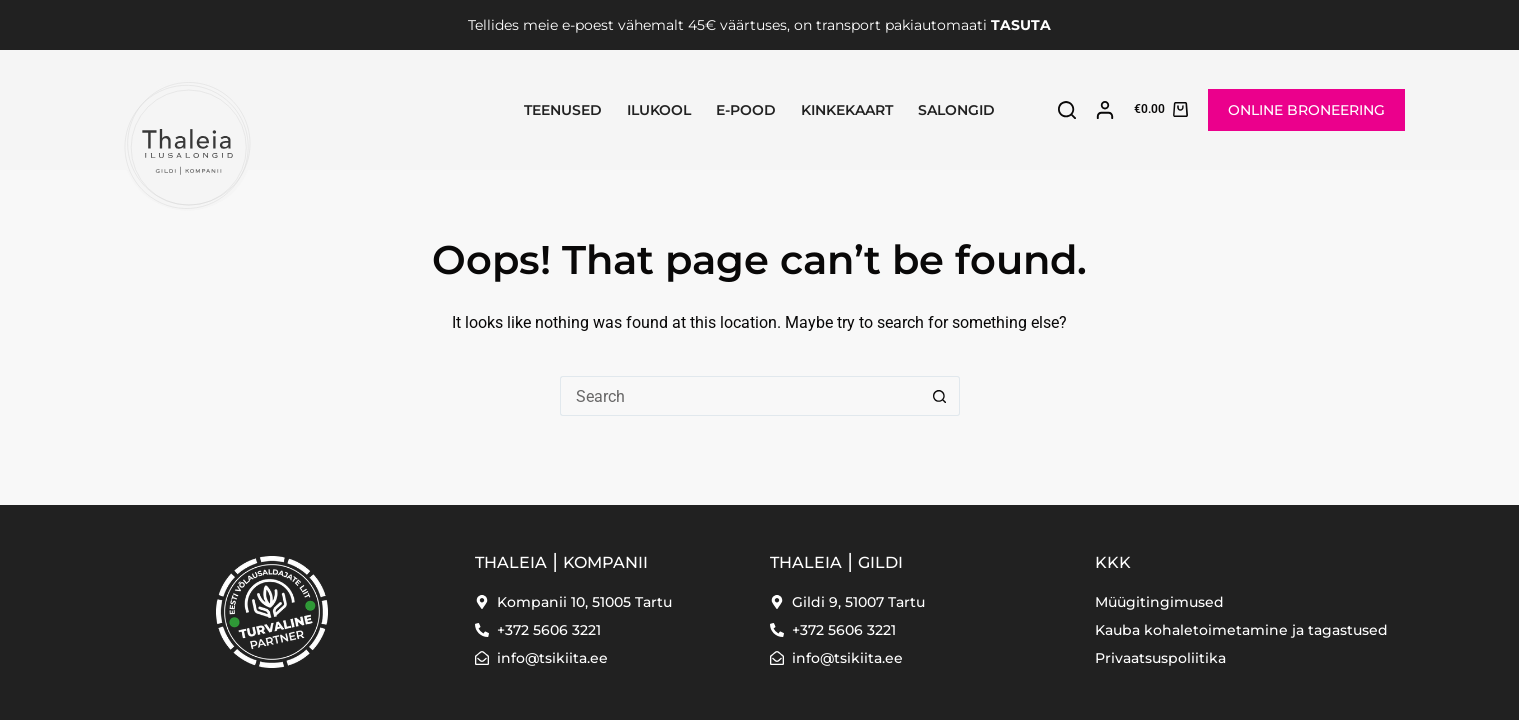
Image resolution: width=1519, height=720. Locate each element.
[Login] (1105, 110)
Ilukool (659, 110)
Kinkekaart (847, 110)
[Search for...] (740, 396)
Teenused (563, 110)
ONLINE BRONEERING (1306, 110)
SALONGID (956, 110)
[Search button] (940, 396)
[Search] (1067, 110)
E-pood (746, 110)
